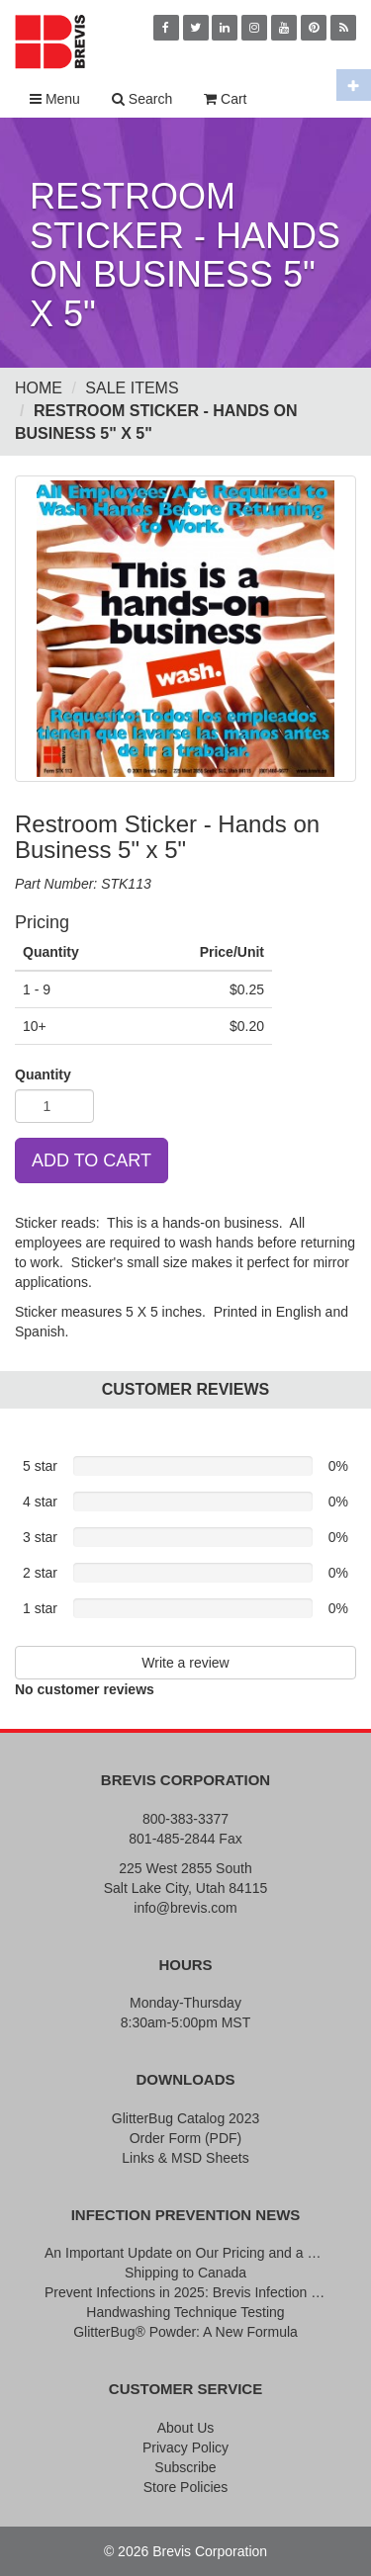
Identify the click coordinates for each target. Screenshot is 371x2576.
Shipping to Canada (185, 2272)
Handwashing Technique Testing (185, 2312)
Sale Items (131, 388)
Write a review (185, 1663)
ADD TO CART (91, 1160)
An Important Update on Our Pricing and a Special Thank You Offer (185, 2253)
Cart (225, 99)
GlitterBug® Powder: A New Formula (185, 2332)
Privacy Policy (185, 2447)
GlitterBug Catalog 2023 (185, 2118)
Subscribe (185, 2467)
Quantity (43, 1074)
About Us (186, 2428)
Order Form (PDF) (186, 2138)
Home (38, 388)
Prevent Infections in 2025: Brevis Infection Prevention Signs (185, 2292)
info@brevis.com (185, 1908)
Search (142, 99)
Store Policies (186, 2487)
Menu (55, 99)
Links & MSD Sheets (185, 2158)
